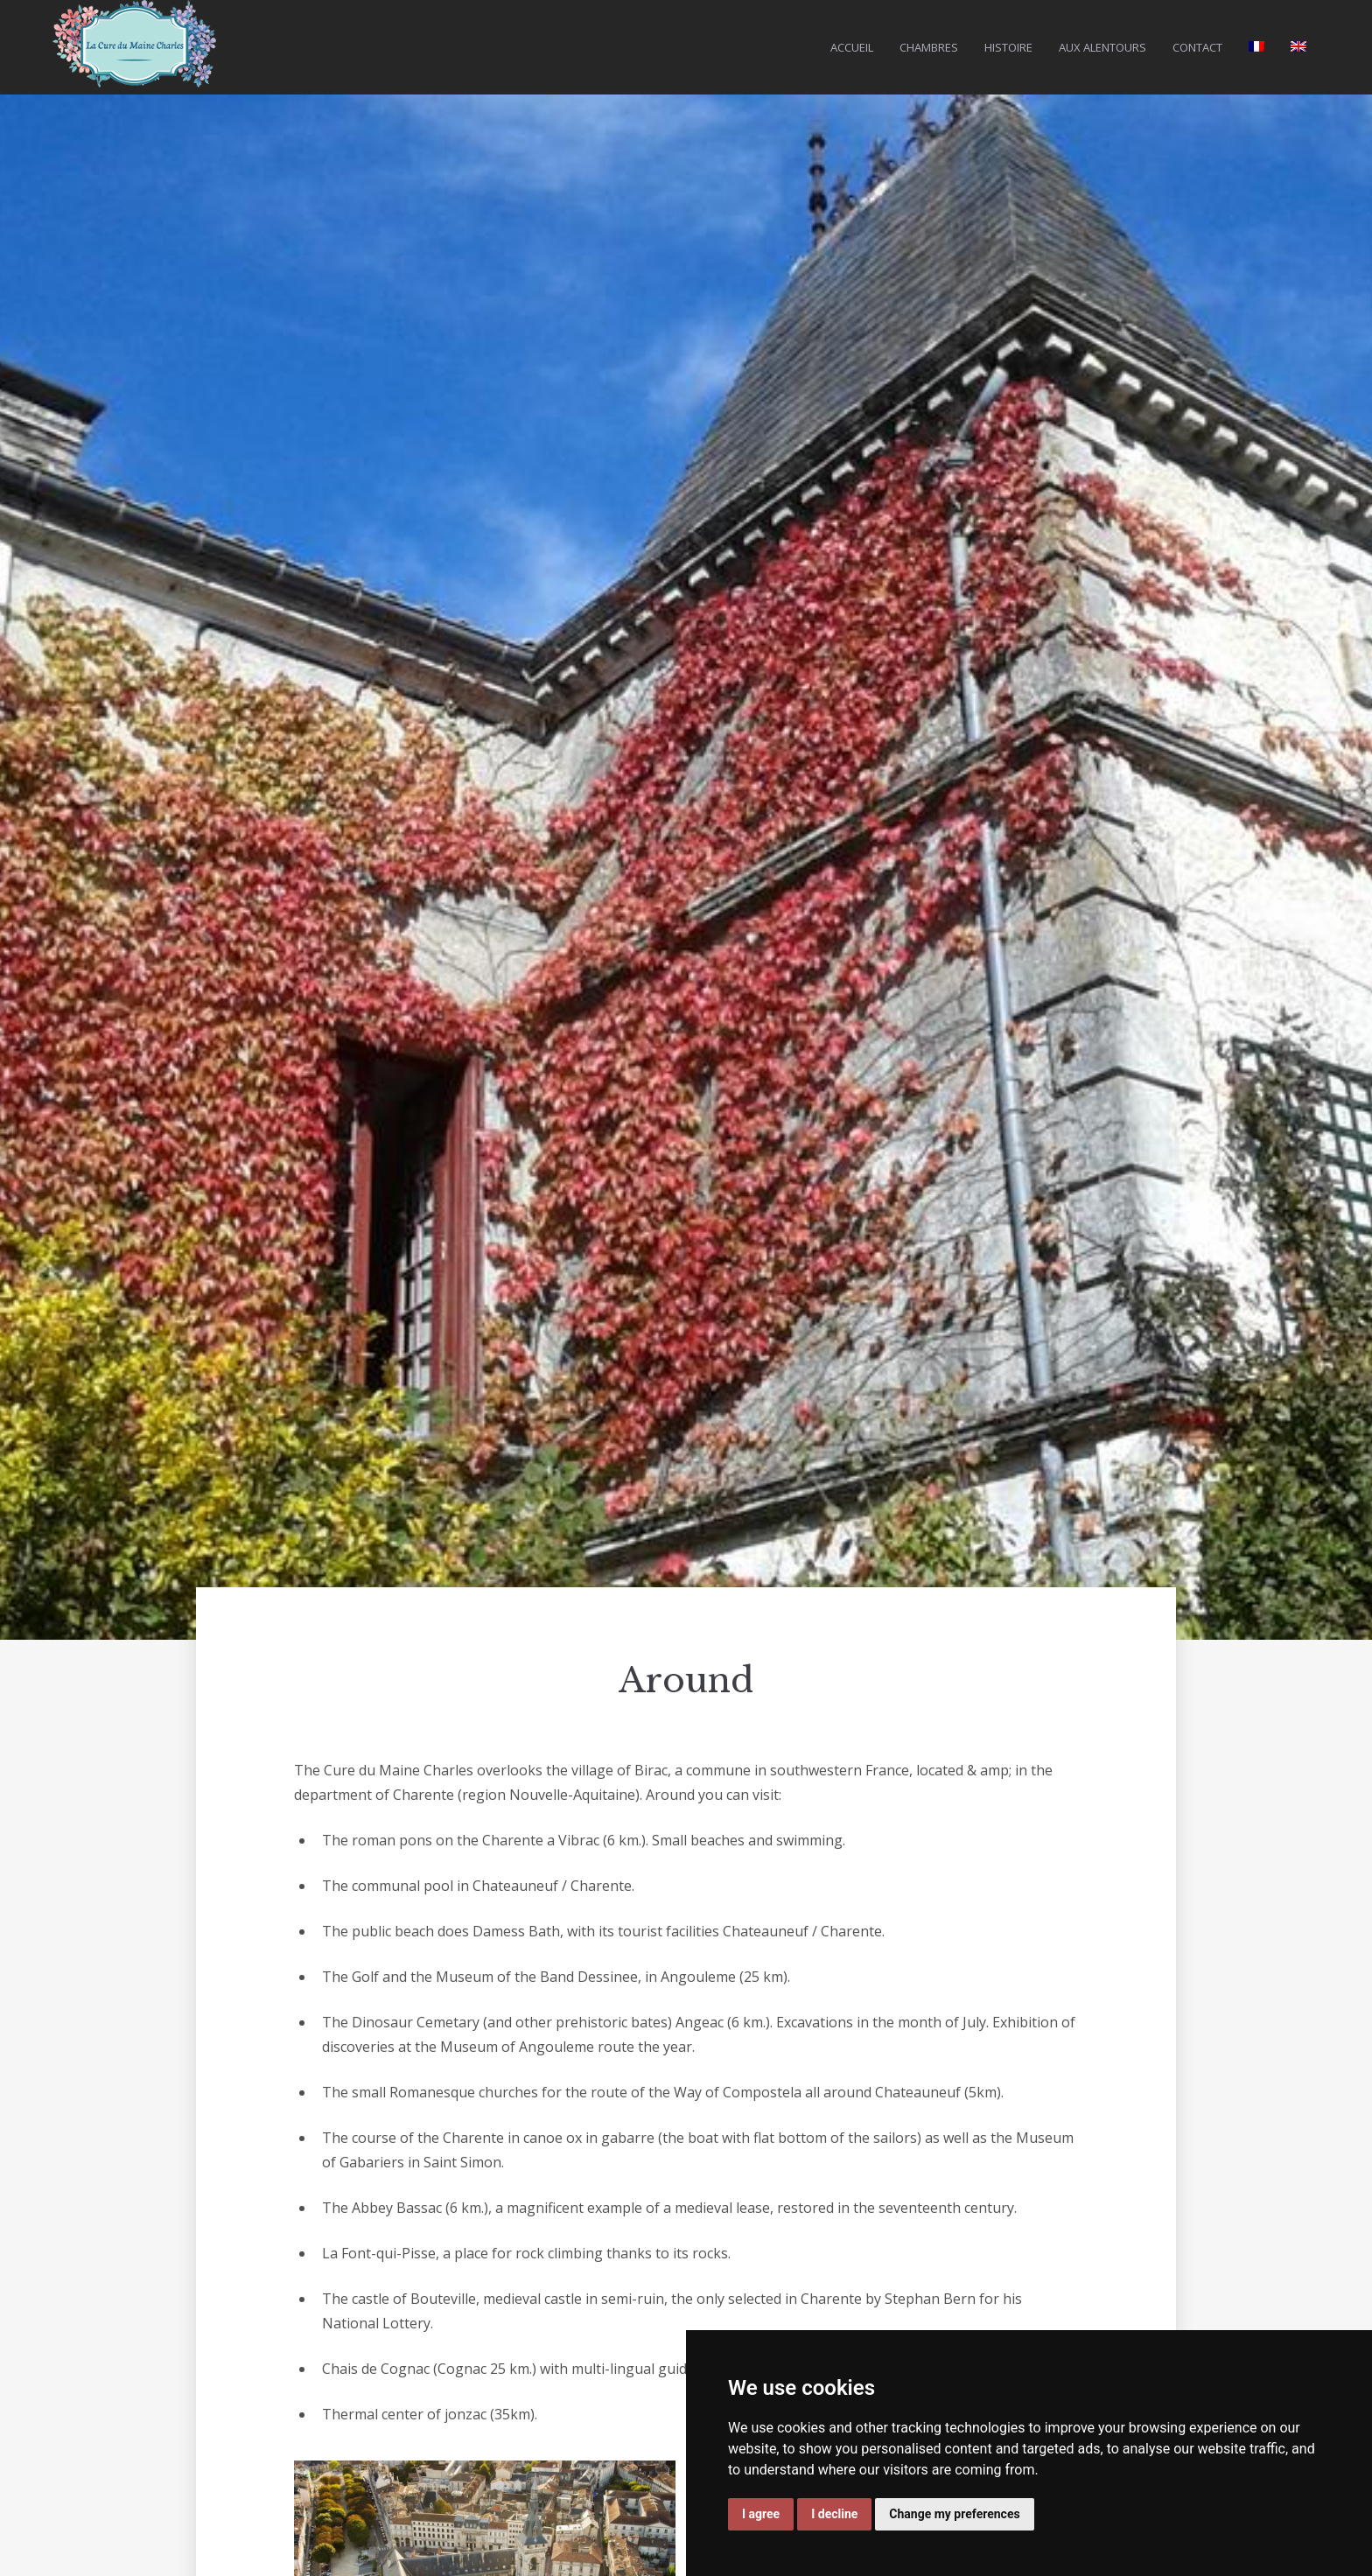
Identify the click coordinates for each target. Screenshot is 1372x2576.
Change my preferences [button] (954, 2514)
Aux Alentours (1102, 47)
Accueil (851, 47)
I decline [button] (834, 2514)
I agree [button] (761, 2514)
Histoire (1008, 47)
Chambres (929, 47)
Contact (1197, 47)
